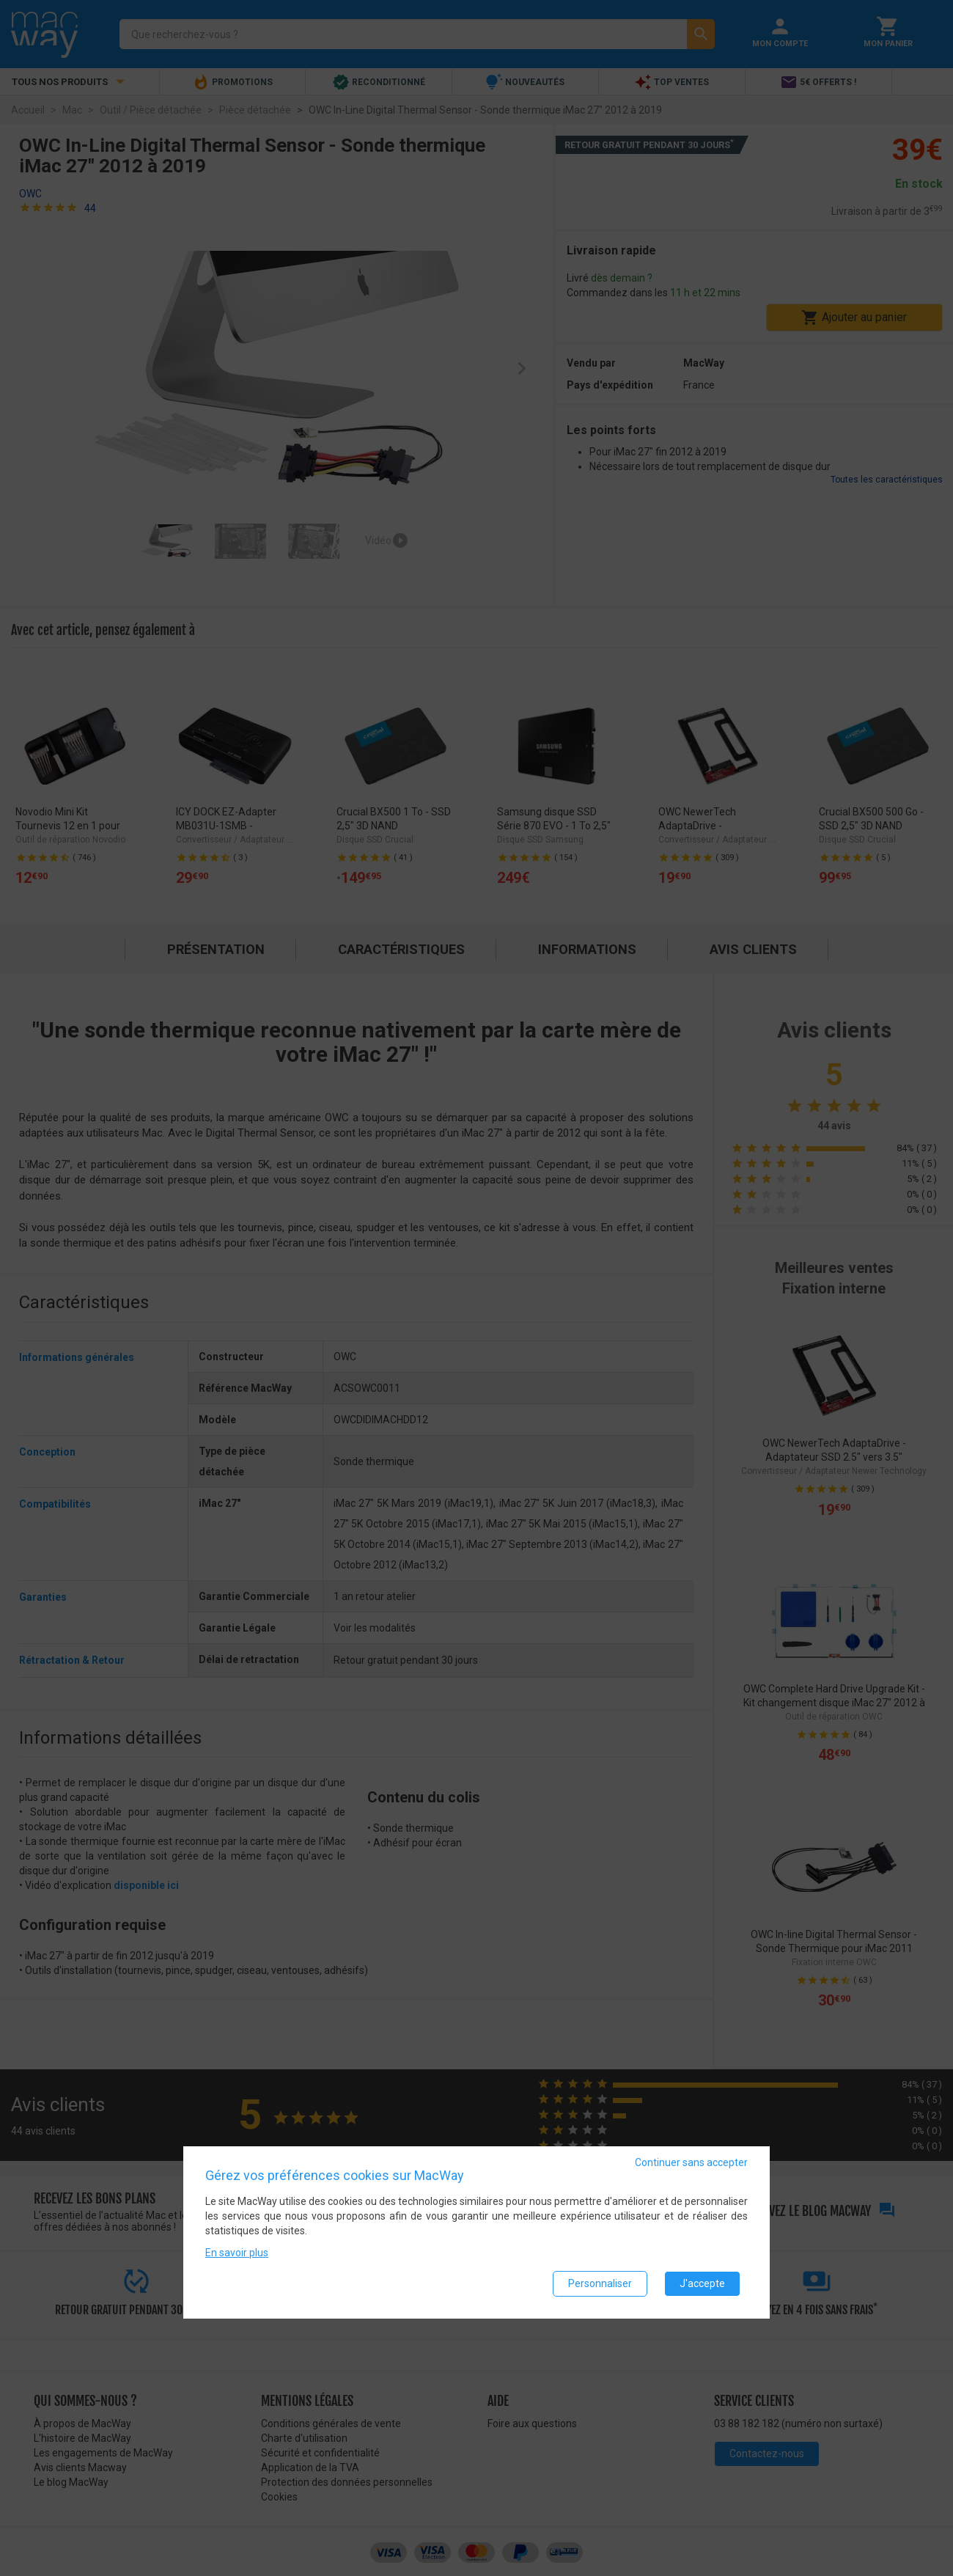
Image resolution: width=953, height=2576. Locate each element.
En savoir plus (236, 2252)
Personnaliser (600, 2283)
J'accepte (702, 2283)
